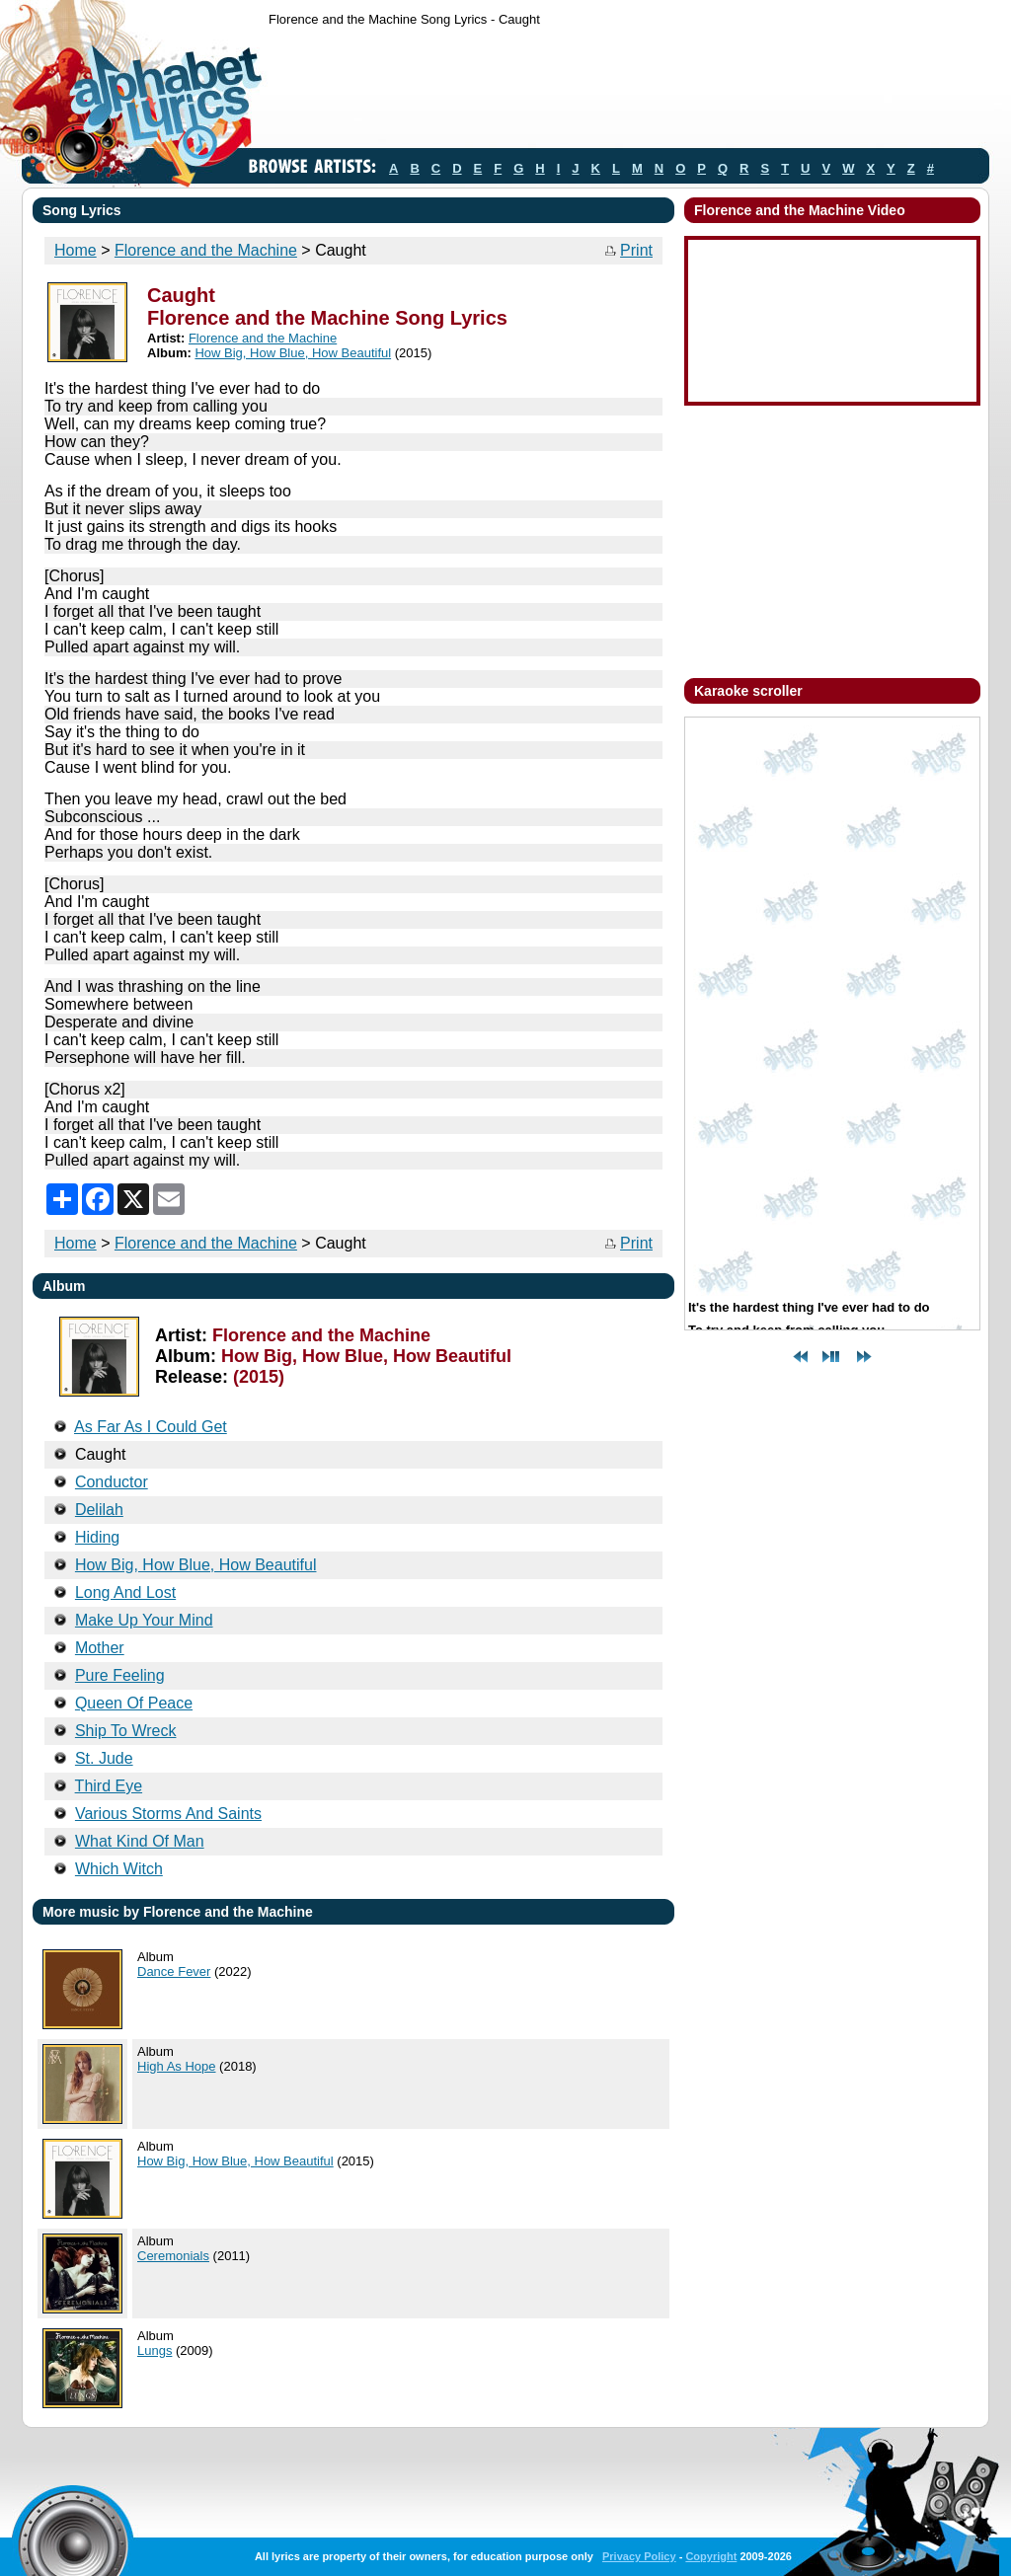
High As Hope (176, 2066)
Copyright (711, 2556)
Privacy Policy (639, 2556)
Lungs (154, 2350)
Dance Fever (173, 1971)
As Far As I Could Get (150, 1426)
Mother (99, 1647)
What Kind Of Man (139, 1841)
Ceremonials (173, 2255)
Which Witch (119, 1868)
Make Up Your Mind (144, 1620)
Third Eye (108, 1786)
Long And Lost (125, 1592)
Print (636, 250)
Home (75, 250)
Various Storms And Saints (168, 1813)
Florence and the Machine (206, 250)
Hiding (97, 1537)
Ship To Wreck (126, 1730)
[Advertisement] (628, 91)
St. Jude (104, 1758)
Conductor (111, 1482)
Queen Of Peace (134, 1703)
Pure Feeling (120, 1675)
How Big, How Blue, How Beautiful (292, 352)
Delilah (99, 1509)
